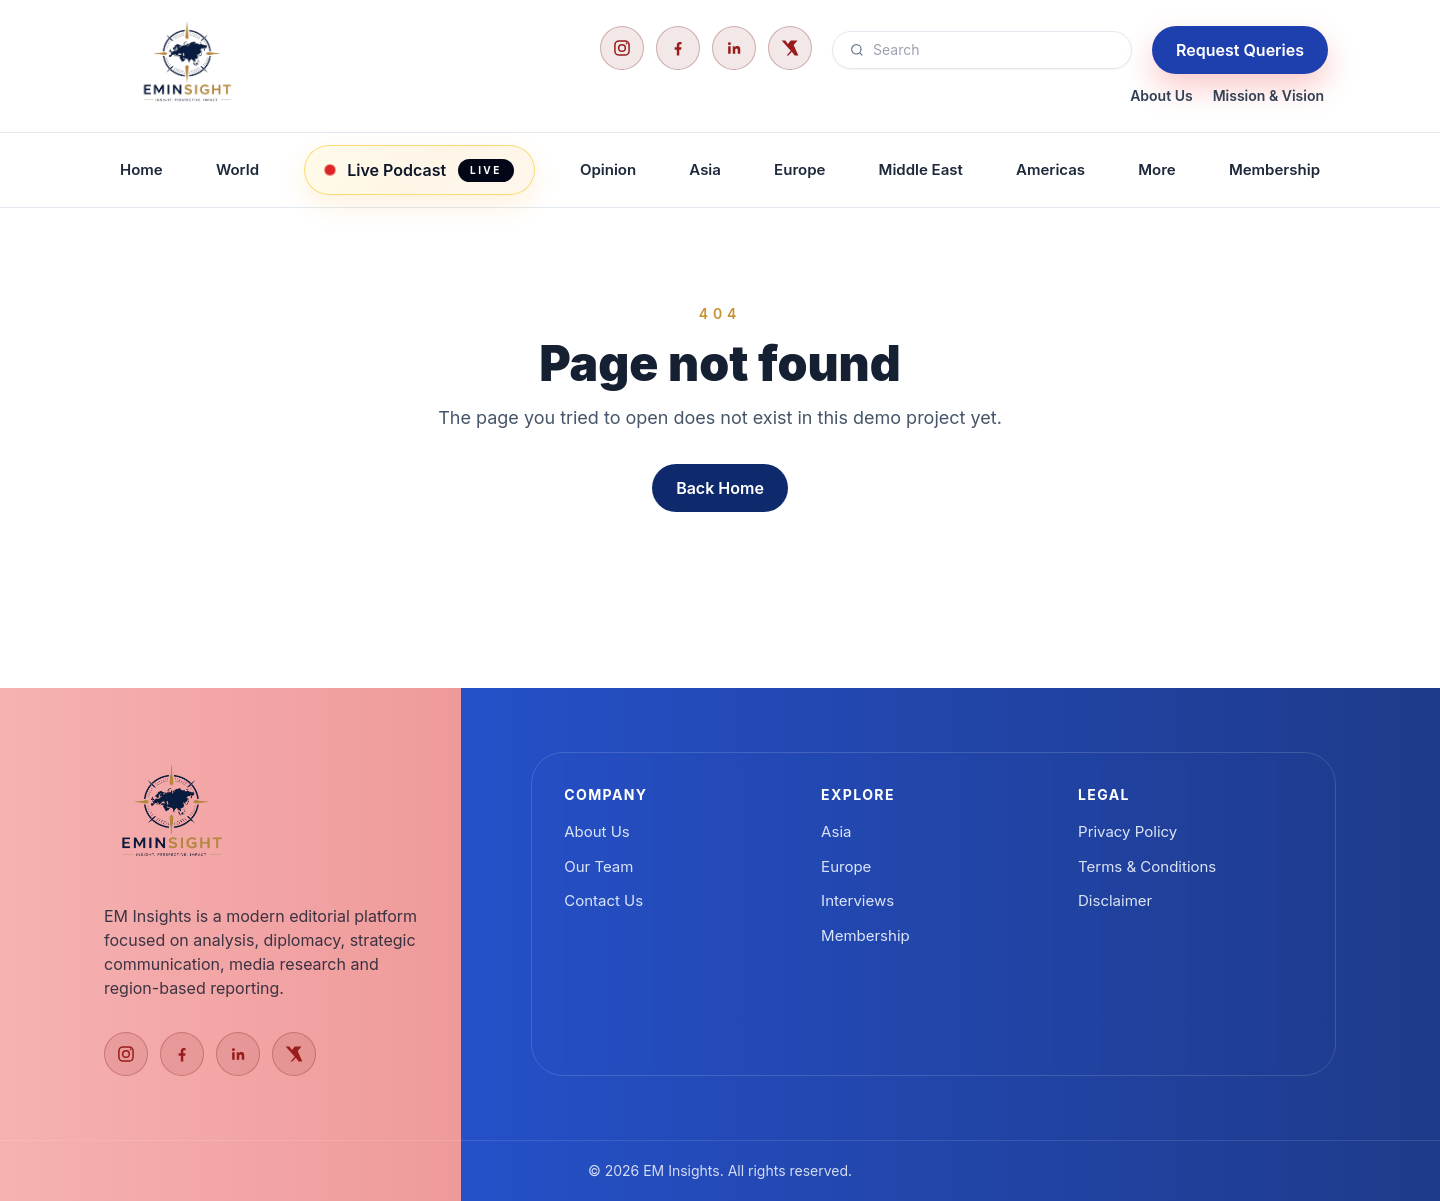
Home (141, 169)
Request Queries (1240, 50)
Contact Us (603, 900)
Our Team (598, 866)
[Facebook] (678, 48)
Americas (1050, 169)
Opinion (608, 169)
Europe (799, 169)
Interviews (857, 900)
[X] (790, 48)
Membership (1274, 169)
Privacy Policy (1127, 831)
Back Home (720, 488)
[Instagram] (622, 48)
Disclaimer (1115, 900)
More (1156, 169)
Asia (705, 169)
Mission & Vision (1268, 95)
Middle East (921, 169)
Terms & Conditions (1147, 866)
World (237, 169)
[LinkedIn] (734, 48)
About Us (1161, 95)
